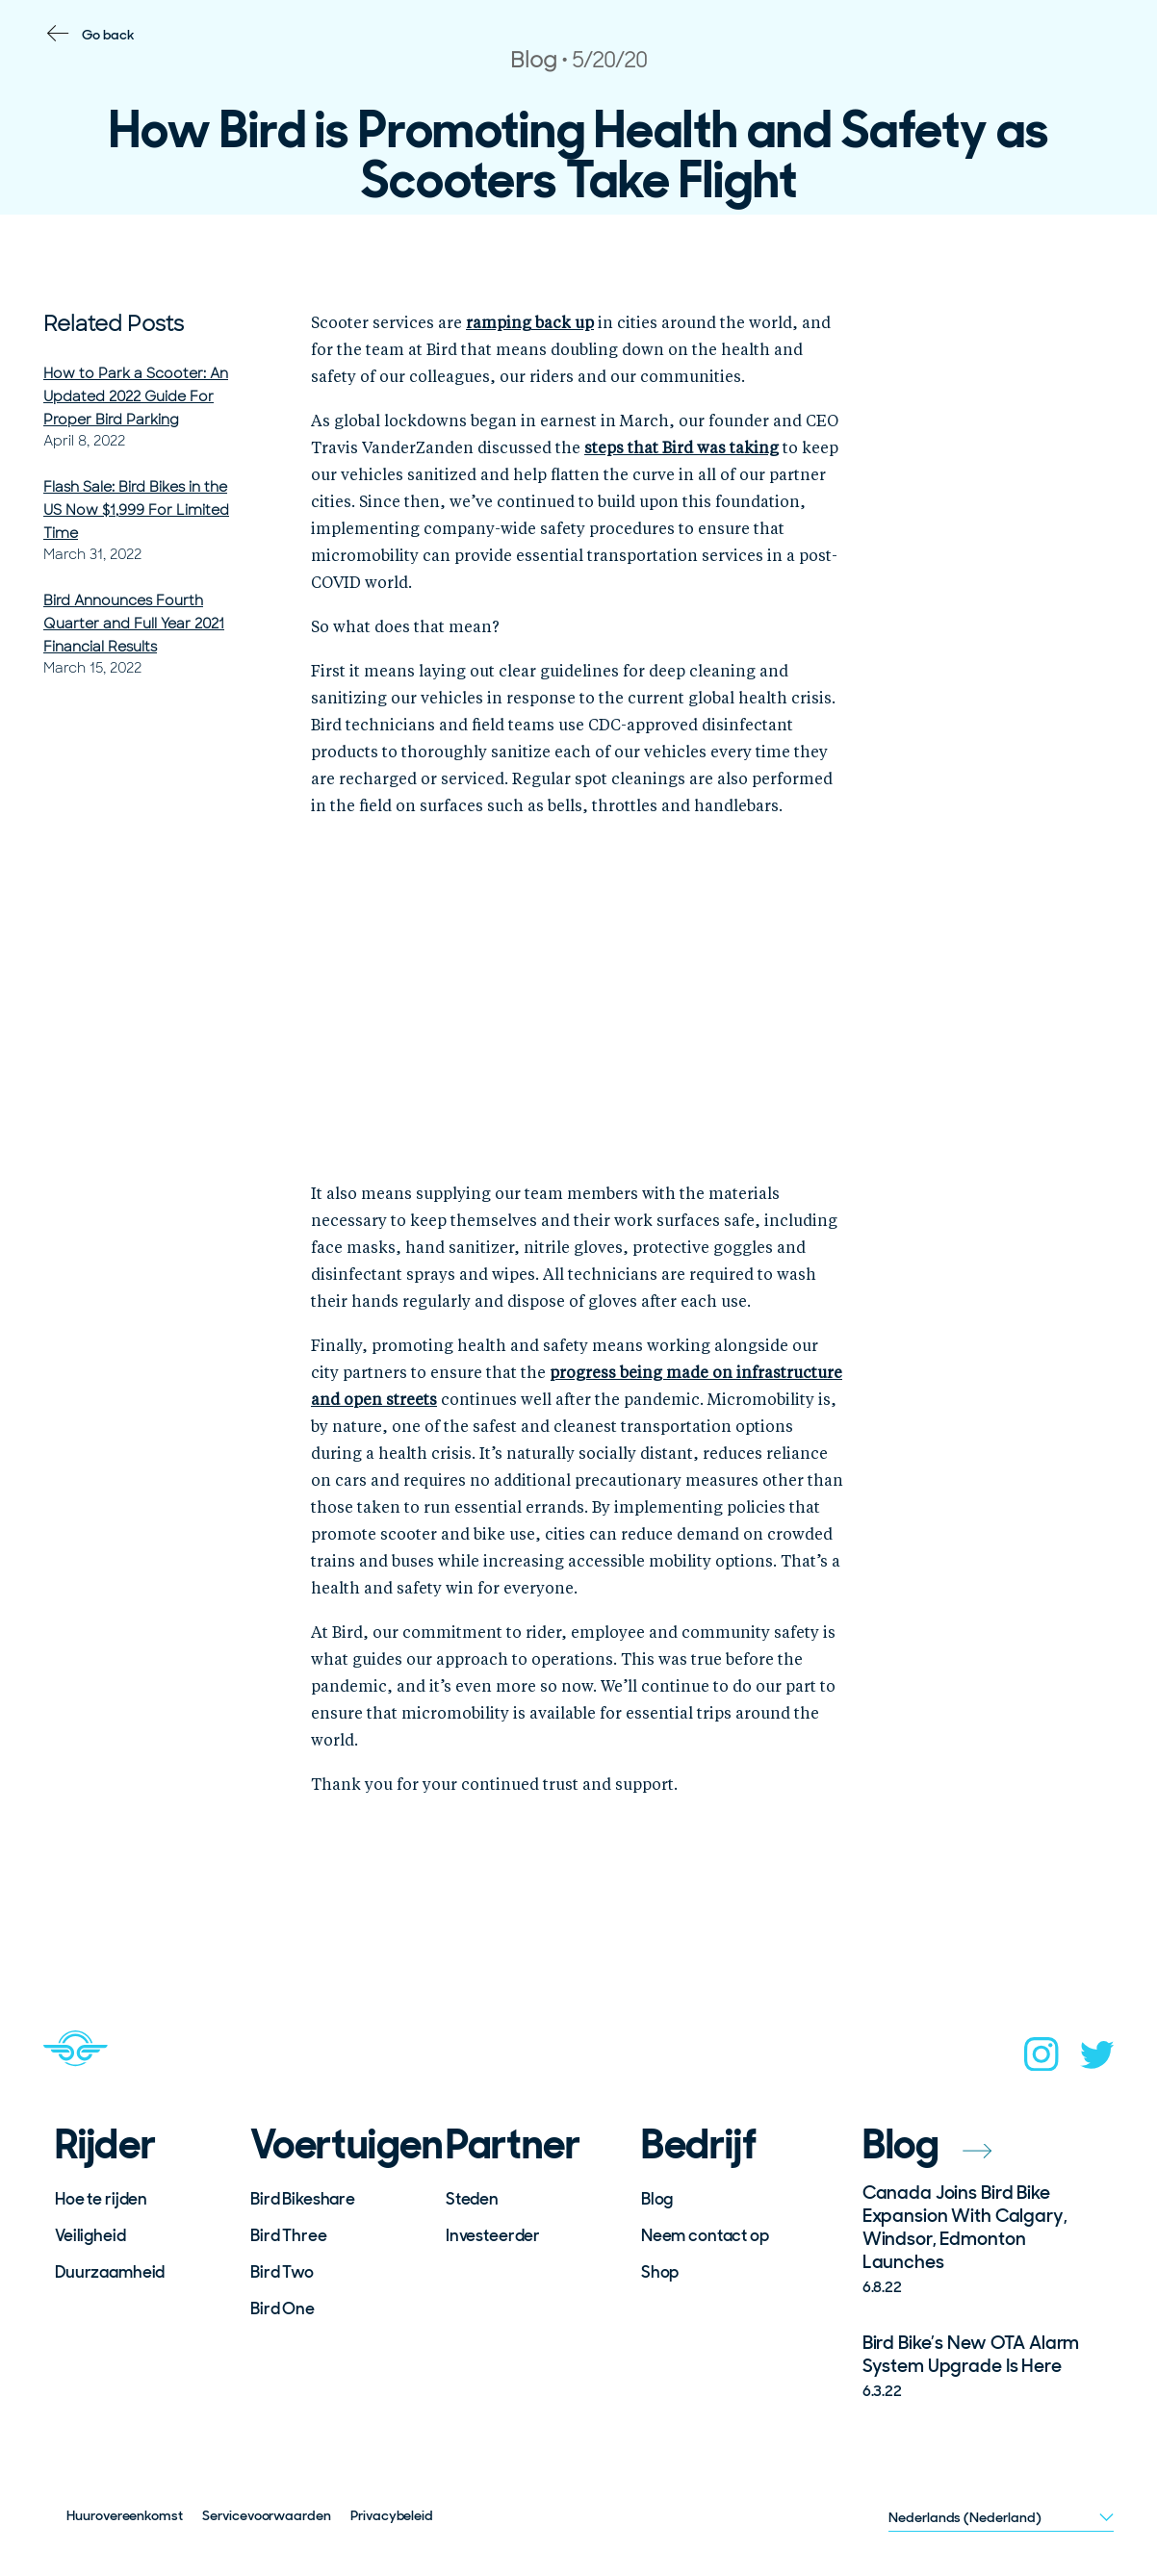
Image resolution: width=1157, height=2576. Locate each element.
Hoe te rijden (101, 2198)
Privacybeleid (391, 2515)
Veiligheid (90, 2235)
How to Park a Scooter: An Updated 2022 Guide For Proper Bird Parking (135, 396)
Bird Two (282, 2272)
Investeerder (493, 2235)
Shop (660, 2272)
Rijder (105, 2145)
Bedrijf (699, 2145)
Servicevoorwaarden (266, 2515)
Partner (513, 2145)
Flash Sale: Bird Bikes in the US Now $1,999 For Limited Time (136, 510)
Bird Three (288, 2235)
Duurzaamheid (110, 2272)
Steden (472, 2198)
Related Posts (113, 324)
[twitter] (1097, 2060)
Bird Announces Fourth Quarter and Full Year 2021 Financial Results (133, 623)
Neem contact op (705, 2235)
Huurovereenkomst (124, 2515)
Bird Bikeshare (302, 2198)
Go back (108, 34)
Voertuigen (335, 2145)
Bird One (282, 2308)
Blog (657, 2198)
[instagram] (1041, 2060)
